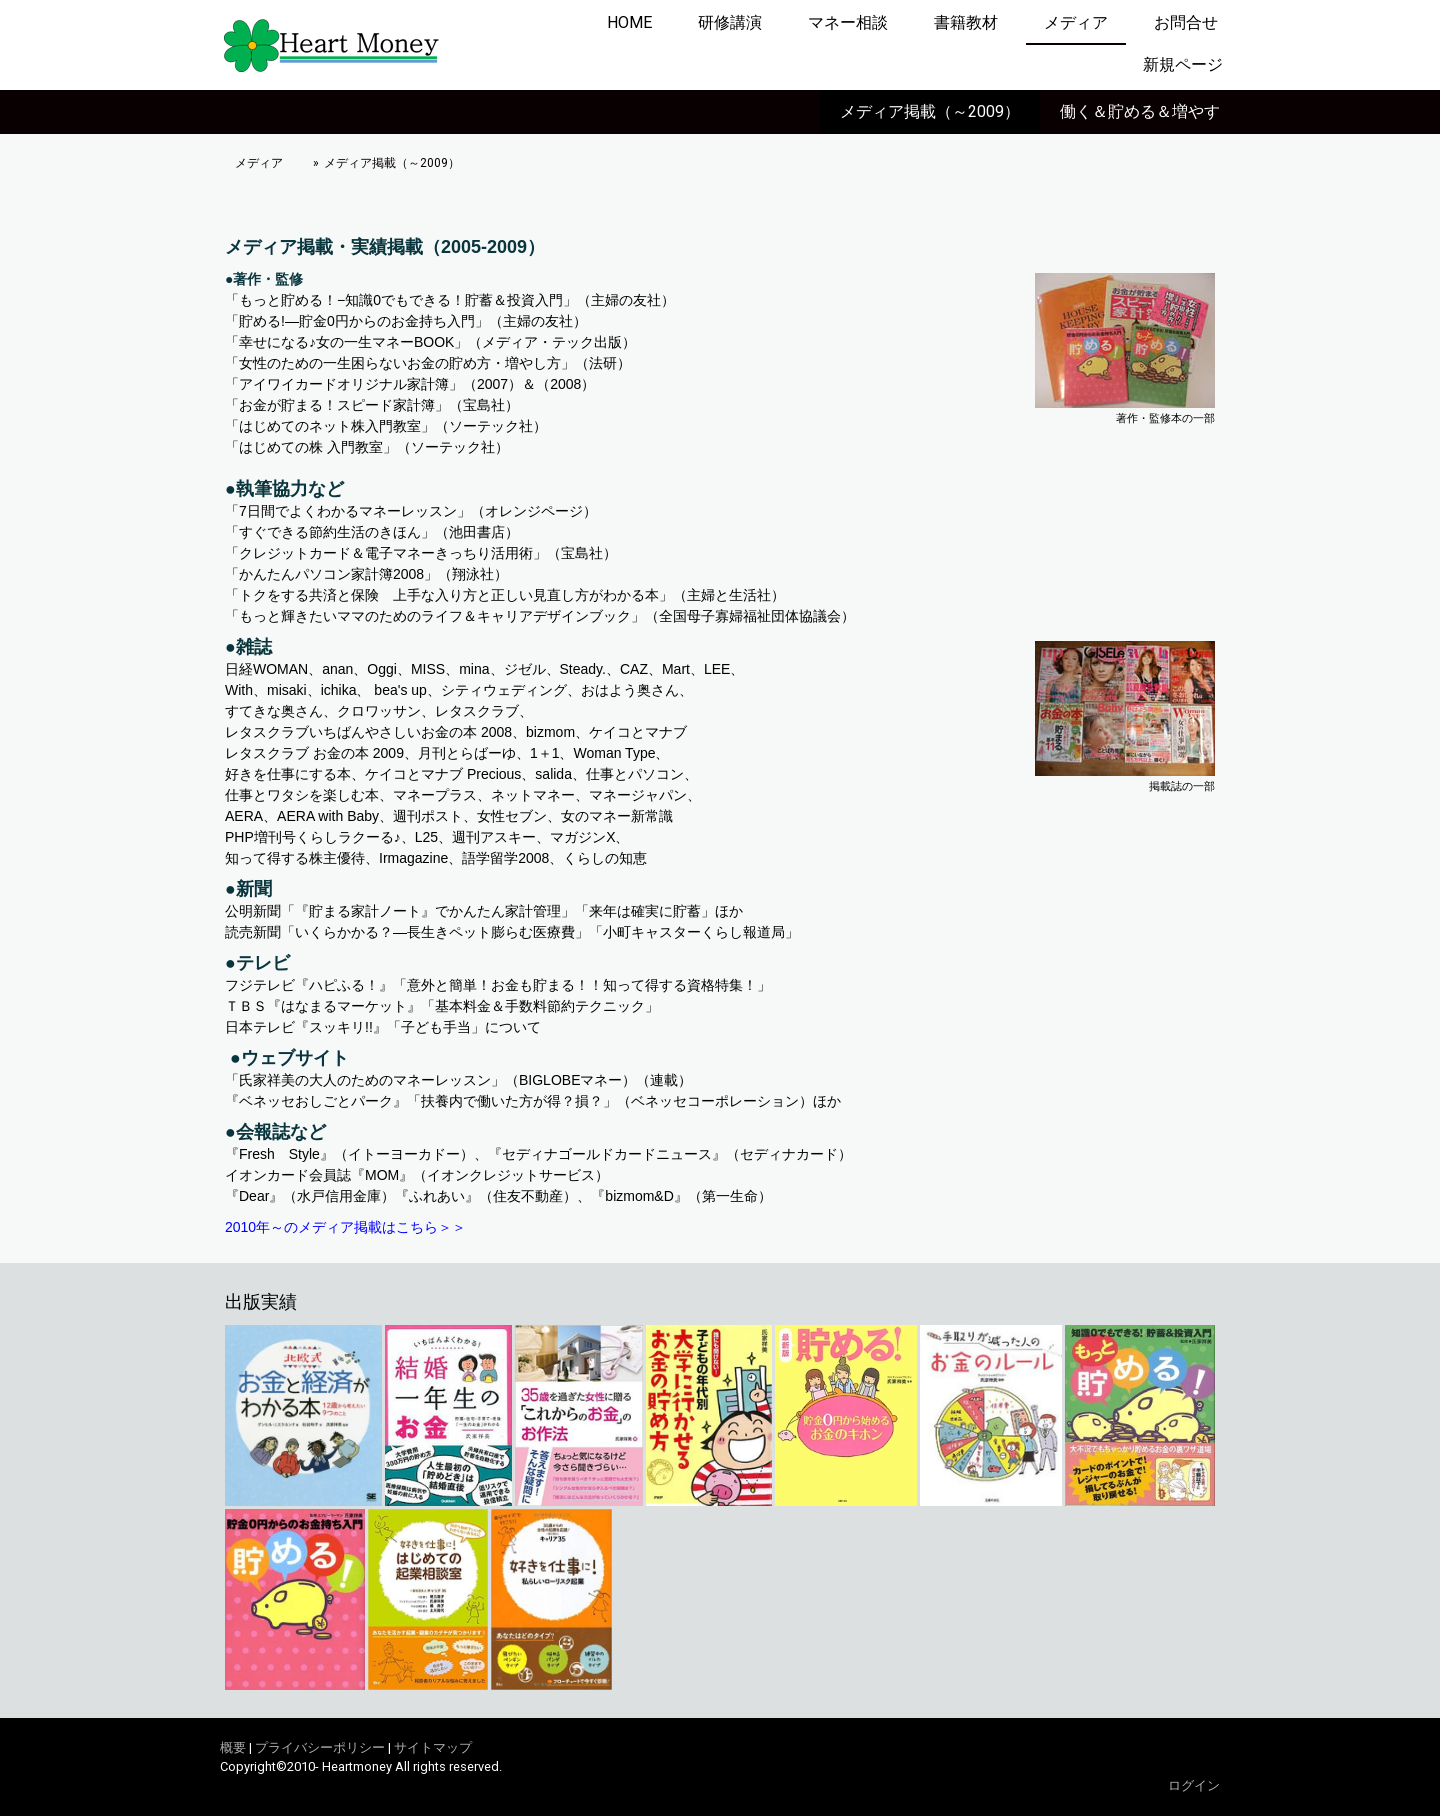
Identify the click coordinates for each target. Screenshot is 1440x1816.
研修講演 (730, 22)
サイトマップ (433, 1747)
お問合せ (1186, 22)
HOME (629, 22)
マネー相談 (848, 22)
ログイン (1194, 1785)
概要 (233, 1747)
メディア (1076, 22)
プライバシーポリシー (320, 1747)
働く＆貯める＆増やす (1140, 111)
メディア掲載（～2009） (930, 111)
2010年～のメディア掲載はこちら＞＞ (345, 1227)
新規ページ (1183, 64)
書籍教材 (966, 22)
